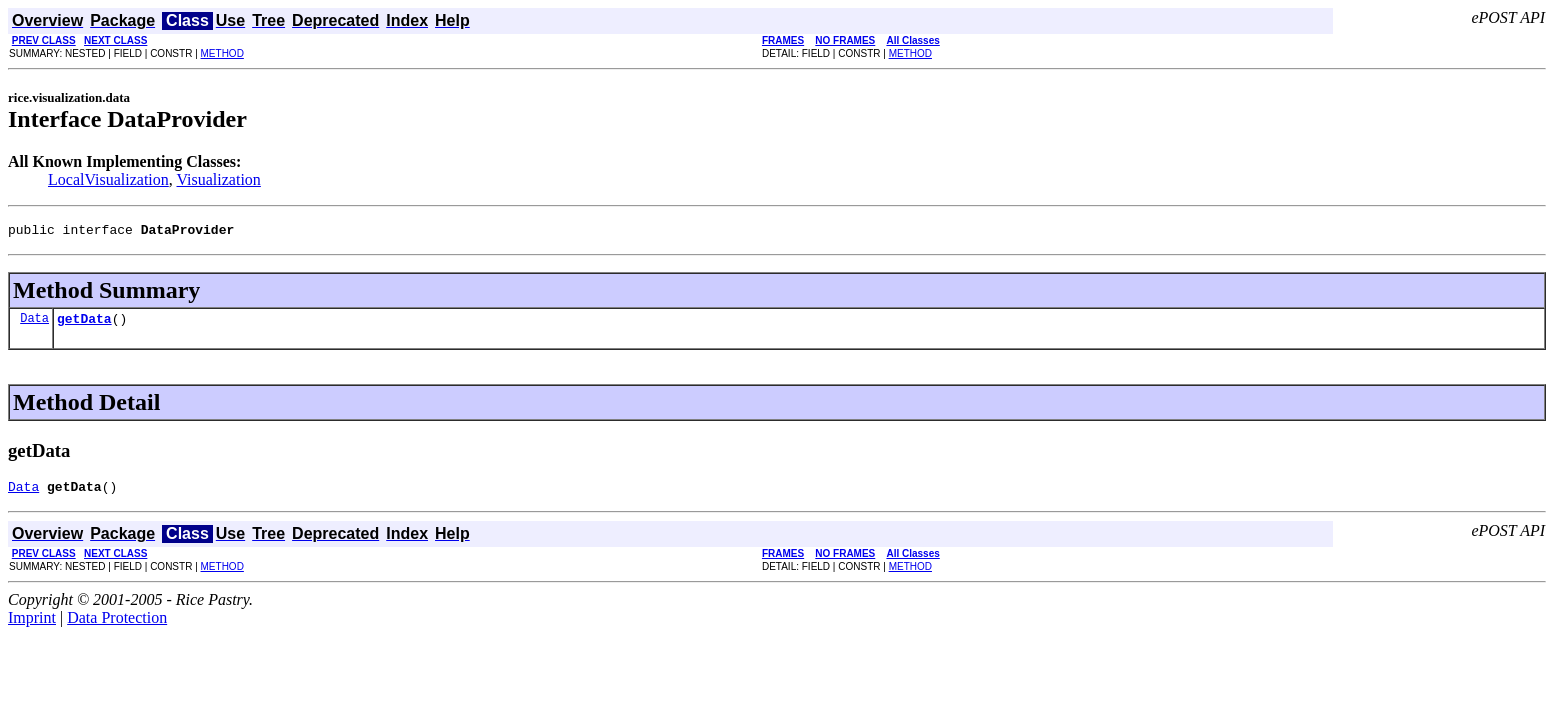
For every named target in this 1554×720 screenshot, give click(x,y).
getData (84, 324)
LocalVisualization (108, 179)
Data (34, 323)
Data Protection (117, 626)
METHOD (222, 53)
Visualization (219, 179)
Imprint (32, 626)
